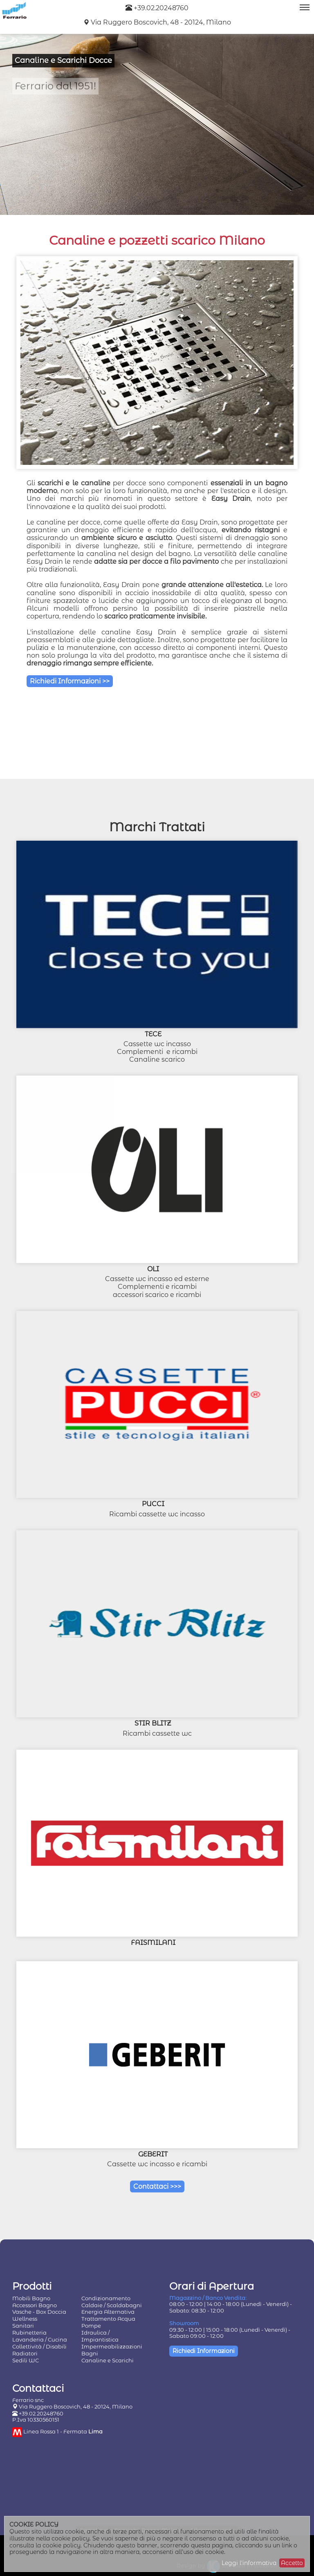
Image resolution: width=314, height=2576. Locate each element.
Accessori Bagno (34, 2305)
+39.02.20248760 (157, 8)
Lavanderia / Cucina (39, 2339)
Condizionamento (105, 2298)
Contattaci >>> (157, 2186)
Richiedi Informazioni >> (70, 681)
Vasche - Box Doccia (39, 2311)
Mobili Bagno (31, 2298)
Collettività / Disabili (39, 2346)
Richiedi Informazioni (204, 2351)
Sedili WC (25, 2360)
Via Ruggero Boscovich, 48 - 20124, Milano (161, 22)
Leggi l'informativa (249, 2563)
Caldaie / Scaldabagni (111, 2305)
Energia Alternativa (108, 2311)
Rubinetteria (29, 2332)
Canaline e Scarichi (107, 2360)
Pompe (91, 2325)
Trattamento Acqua (108, 2318)
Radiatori (25, 2353)
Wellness (24, 2318)
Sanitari (23, 2325)
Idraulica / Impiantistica (100, 2336)
